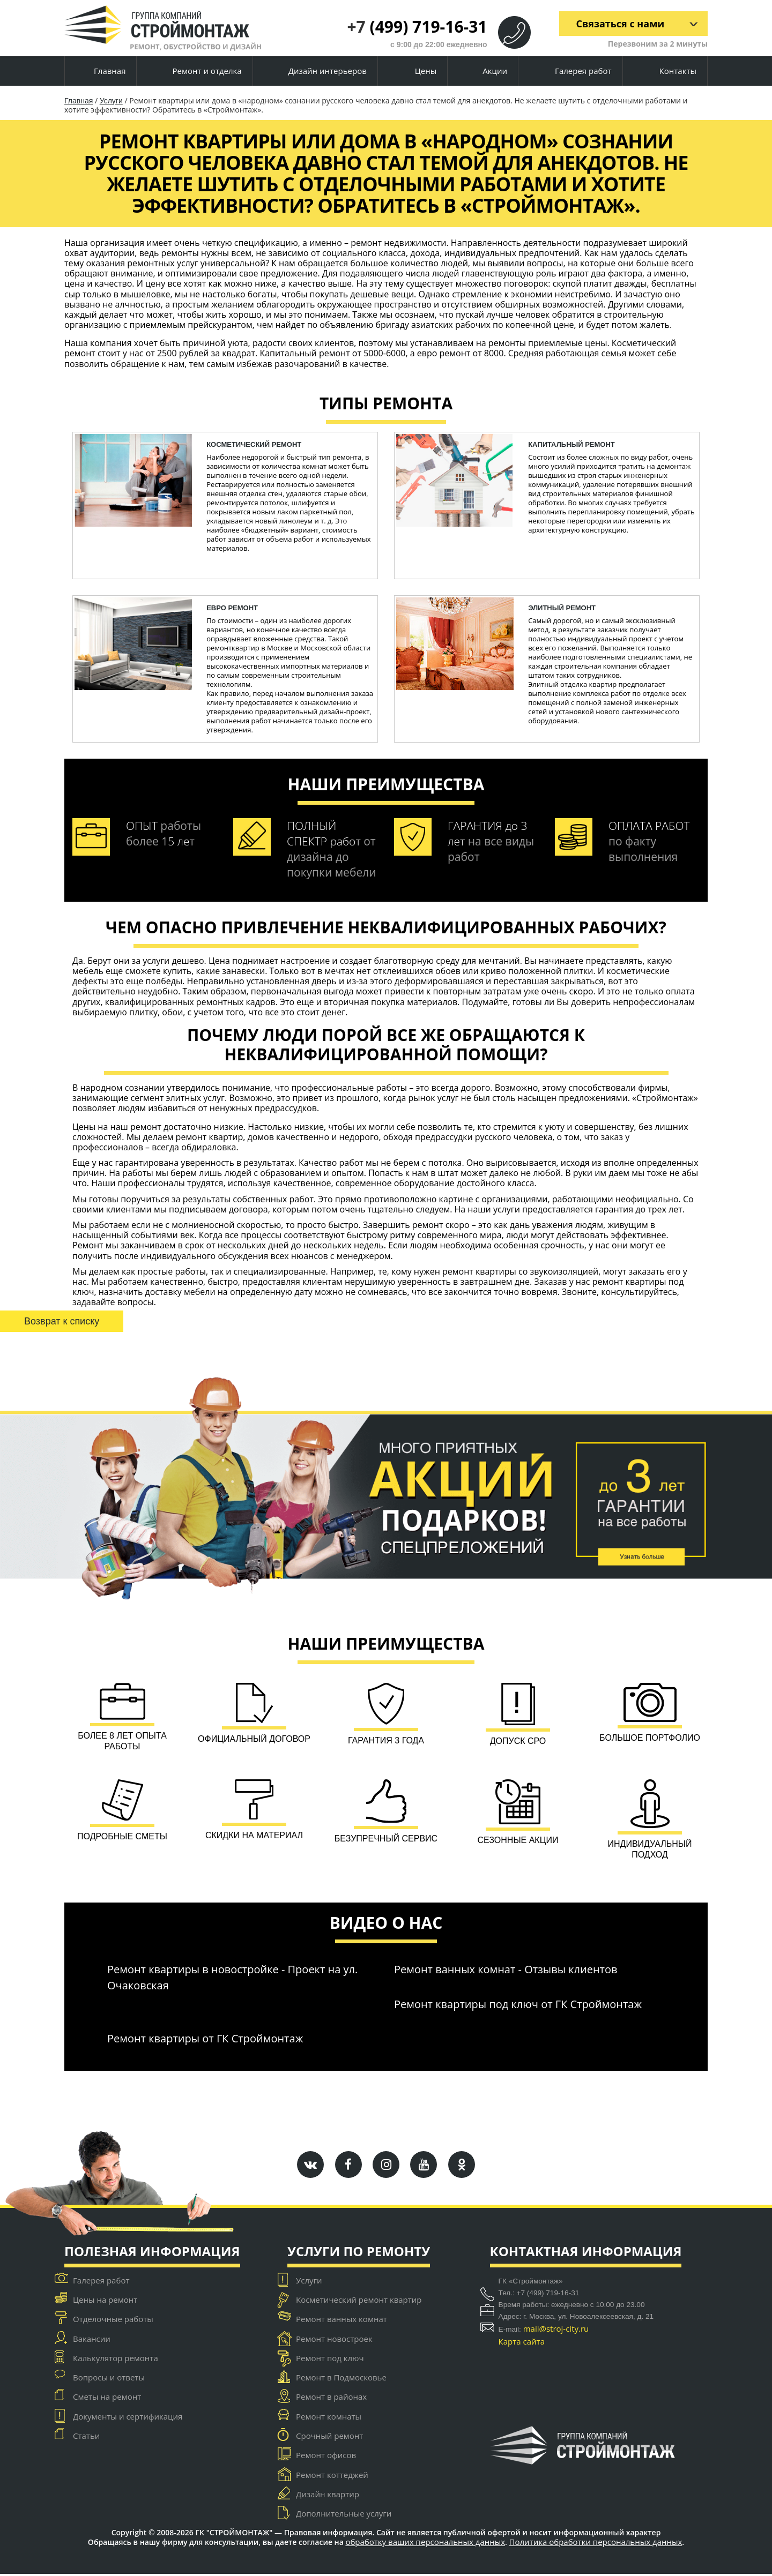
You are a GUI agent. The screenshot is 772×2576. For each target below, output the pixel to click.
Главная (100, 71)
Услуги (111, 100)
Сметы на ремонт (107, 2398)
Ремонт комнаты (328, 2418)
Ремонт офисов (326, 2457)
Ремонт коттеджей (332, 2477)
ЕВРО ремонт (232, 608)
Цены (416, 71)
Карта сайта (522, 2343)
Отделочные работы (113, 2321)
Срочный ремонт (329, 2437)
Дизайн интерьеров (319, 71)
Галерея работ (574, 71)
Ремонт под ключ (330, 2360)
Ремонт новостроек (334, 2340)
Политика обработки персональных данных (595, 2543)
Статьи (86, 2437)
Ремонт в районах (331, 2398)
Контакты (668, 71)
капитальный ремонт (571, 444)
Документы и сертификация (127, 2418)
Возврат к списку (61, 1321)
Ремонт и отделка (198, 71)
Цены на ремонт (105, 2301)
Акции (486, 71)
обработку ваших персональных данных (425, 2543)
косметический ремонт (253, 444)
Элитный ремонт (562, 608)
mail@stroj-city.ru (556, 2330)
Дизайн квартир (327, 2496)
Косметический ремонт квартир (359, 2301)
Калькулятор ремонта (115, 2360)
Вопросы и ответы (109, 2379)
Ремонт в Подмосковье (341, 2379)
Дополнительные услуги (343, 2515)
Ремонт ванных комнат (341, 2321)
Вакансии (91, 2340)
